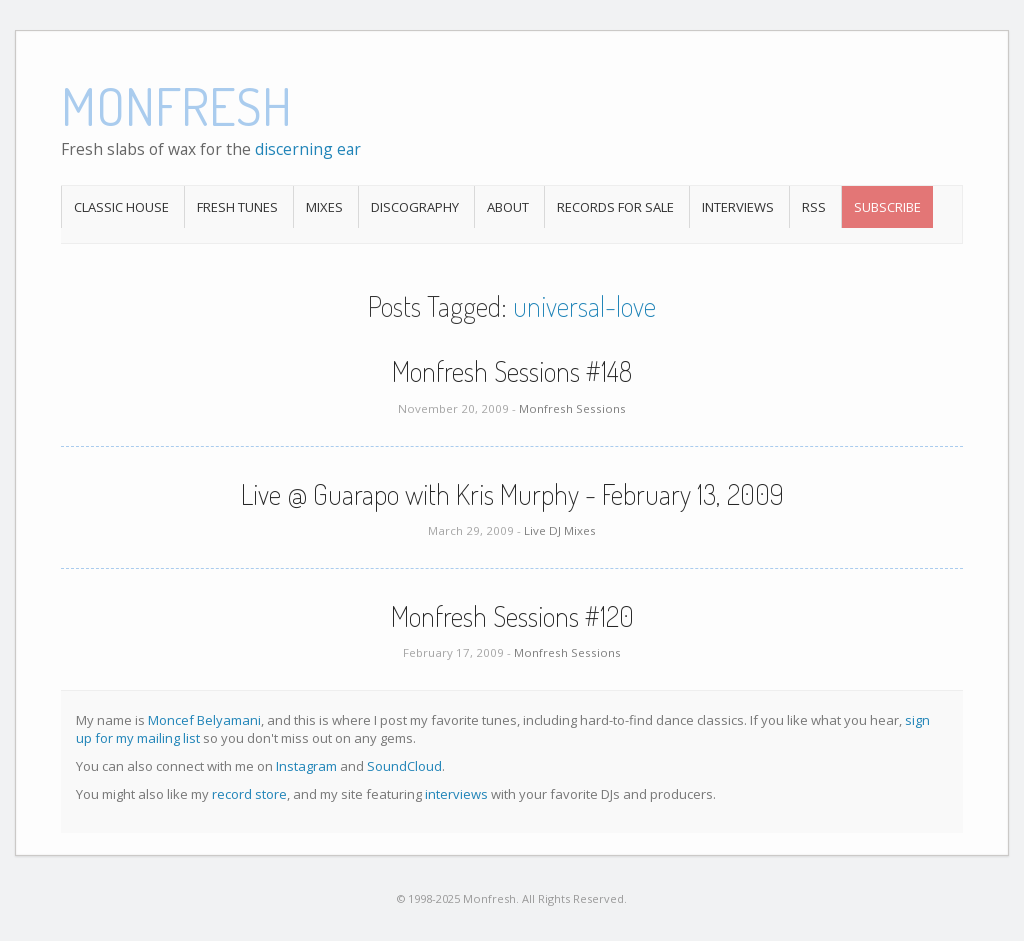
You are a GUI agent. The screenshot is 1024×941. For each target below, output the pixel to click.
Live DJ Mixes (560, 530)
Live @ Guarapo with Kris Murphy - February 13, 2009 (512, 494)
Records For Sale (615, 207)
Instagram (306, 766)
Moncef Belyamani (204, 720)
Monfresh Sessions (572, 408)
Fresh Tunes (237, 207)
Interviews (738, 207)
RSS (814, 207)
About (508, 207)
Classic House (121, 207)
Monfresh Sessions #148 (512, 371)
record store (249, 794)
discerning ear (308, 149)
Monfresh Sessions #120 (512, 616)
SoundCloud (404, 766)
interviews (456, 794)
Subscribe (887, 207)
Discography (415, 207)
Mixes (324, 207)
